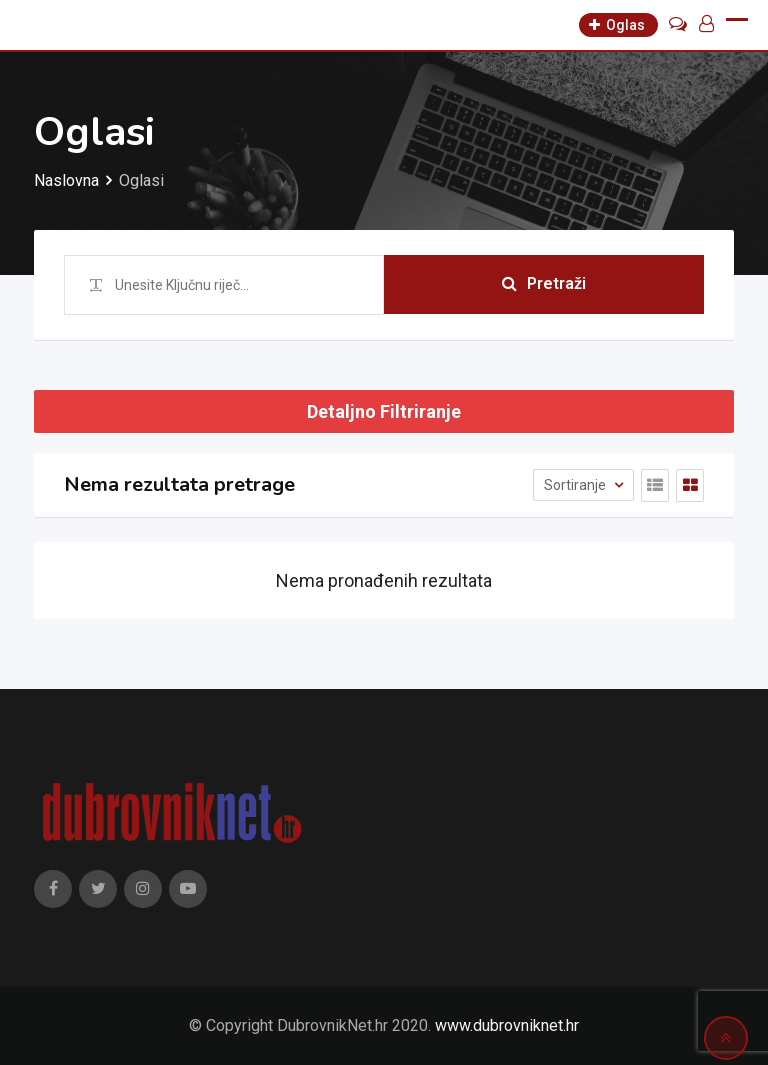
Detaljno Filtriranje (384, 411)
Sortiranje (576, 485)
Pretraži (544, 284)
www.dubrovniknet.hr (507, 1025)
